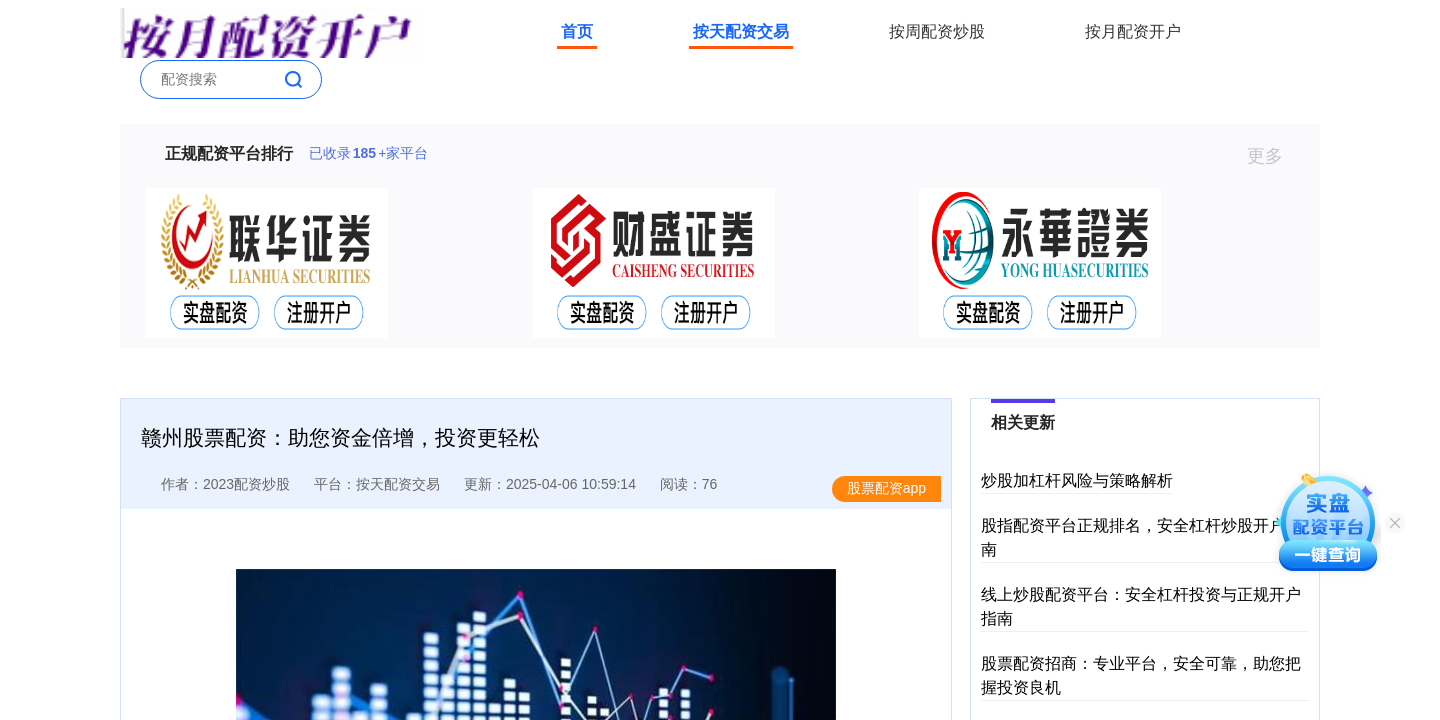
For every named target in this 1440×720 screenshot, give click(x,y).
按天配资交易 (741, 31)
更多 (1273, 156)
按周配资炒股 (937, 31)
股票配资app (886, 488)
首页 (577, 31)
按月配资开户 (1133, 31)
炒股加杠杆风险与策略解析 (1077, 480)
